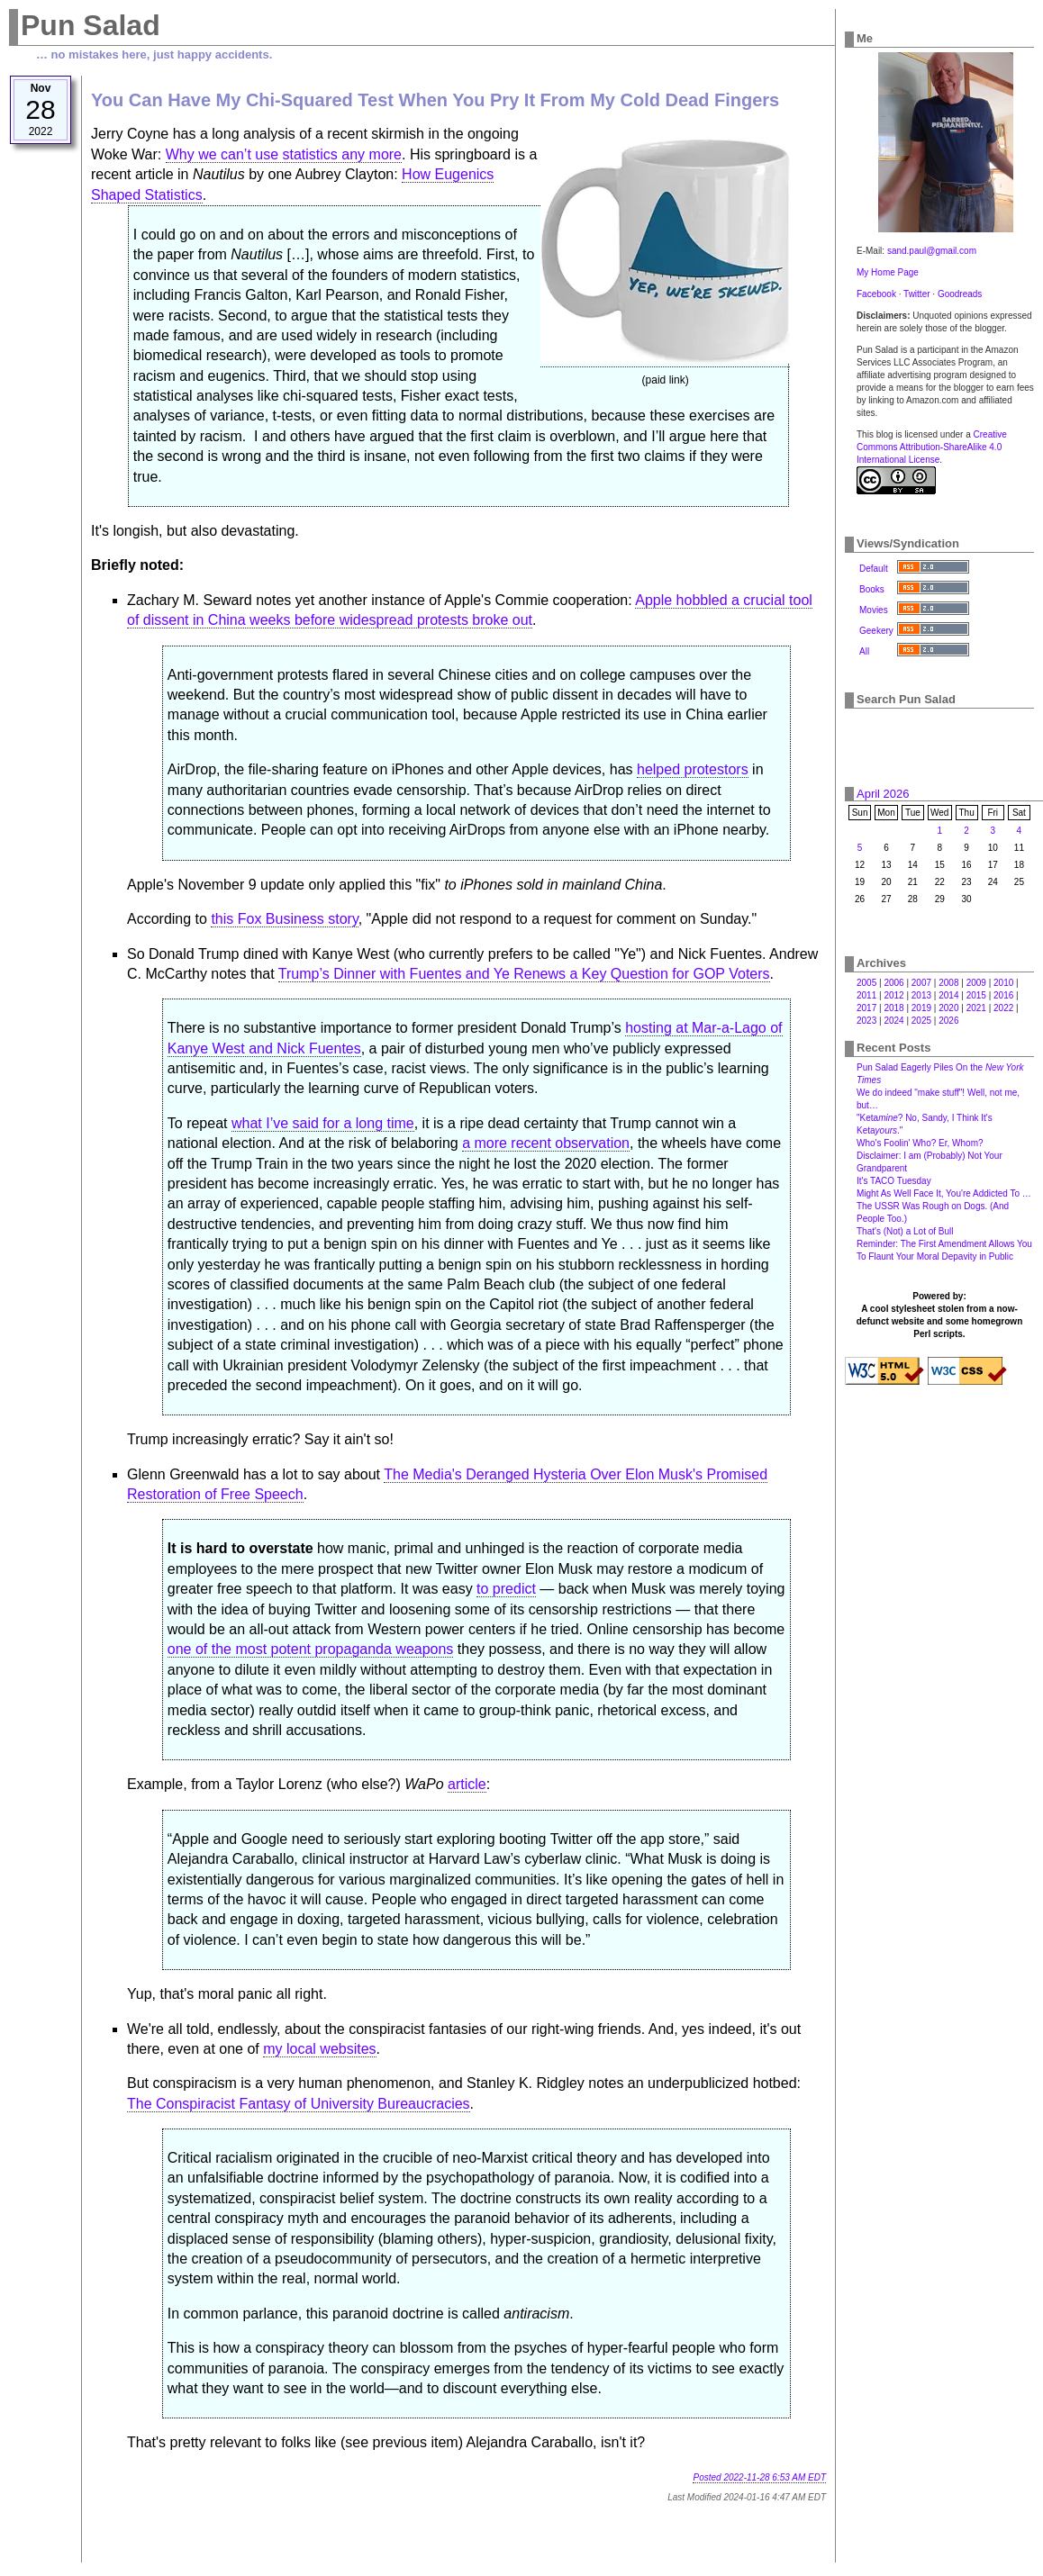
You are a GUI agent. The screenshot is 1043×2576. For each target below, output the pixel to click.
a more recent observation (546, 1143)
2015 (976, 995)
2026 (948, 1021)
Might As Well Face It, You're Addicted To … (944, 1193)
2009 (976, 983)
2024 (893, 1021)
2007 (921, 983)
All (864, 651)
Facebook (876, 294)
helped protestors (692, 769)
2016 (1003, 995)
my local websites (319, 2048)
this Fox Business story (284, 918)
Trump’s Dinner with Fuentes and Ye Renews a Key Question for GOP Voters (524, 973)
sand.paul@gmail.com (931, 251)
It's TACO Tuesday (894, 1181)
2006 (893, 983)
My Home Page (888, 272)
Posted (759, 2477)
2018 (893, 1008)
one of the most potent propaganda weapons (311, 1649)
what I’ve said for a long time (322, 1123)
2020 (948, 1008)
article (467, 1784)
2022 (1003, 1008)
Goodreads (960, 294)
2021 (976, 1008)
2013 (921, 995)
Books (871, 589)
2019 (921, 1008)
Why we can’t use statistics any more (284, 154)
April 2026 (883, 793)
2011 (866, 995)
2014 (948, 995)
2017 (866, 1008)
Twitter (916, 294)
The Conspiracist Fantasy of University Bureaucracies (298, 2103)
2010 (1003, 983)
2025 (921, 1021)
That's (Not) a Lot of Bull (905, 1231)
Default (873, 569)
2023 (866, 1021)
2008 (948, 983)
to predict (506, 1588)
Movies (873, 610)
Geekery (876, 631)
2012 (893, 995)
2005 (866, 983)
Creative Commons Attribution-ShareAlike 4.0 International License (932, 447)
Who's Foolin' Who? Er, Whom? (920, 1143)
